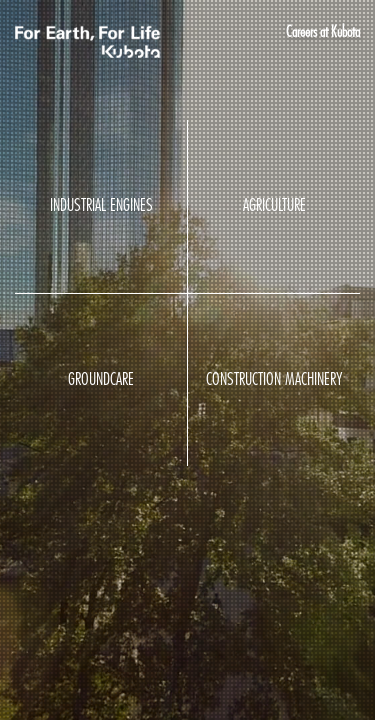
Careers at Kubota (323, 32)
